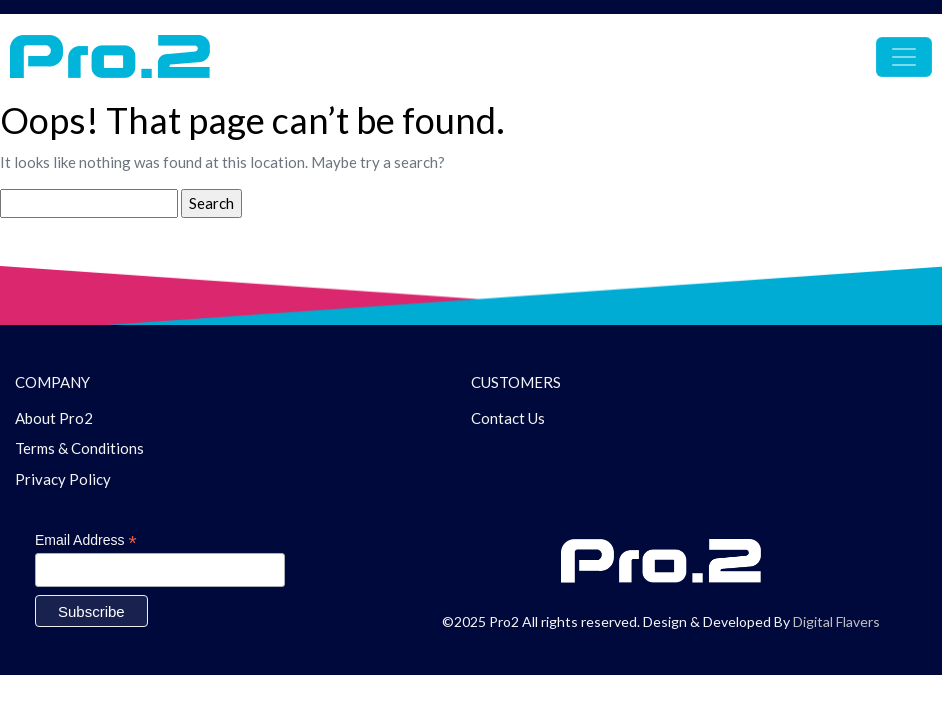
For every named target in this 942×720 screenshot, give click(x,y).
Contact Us (508, 418)
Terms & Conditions (79, 448)
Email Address (86, 540)
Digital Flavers (836, 621)
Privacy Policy (63, 479)
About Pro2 (54, 418)
